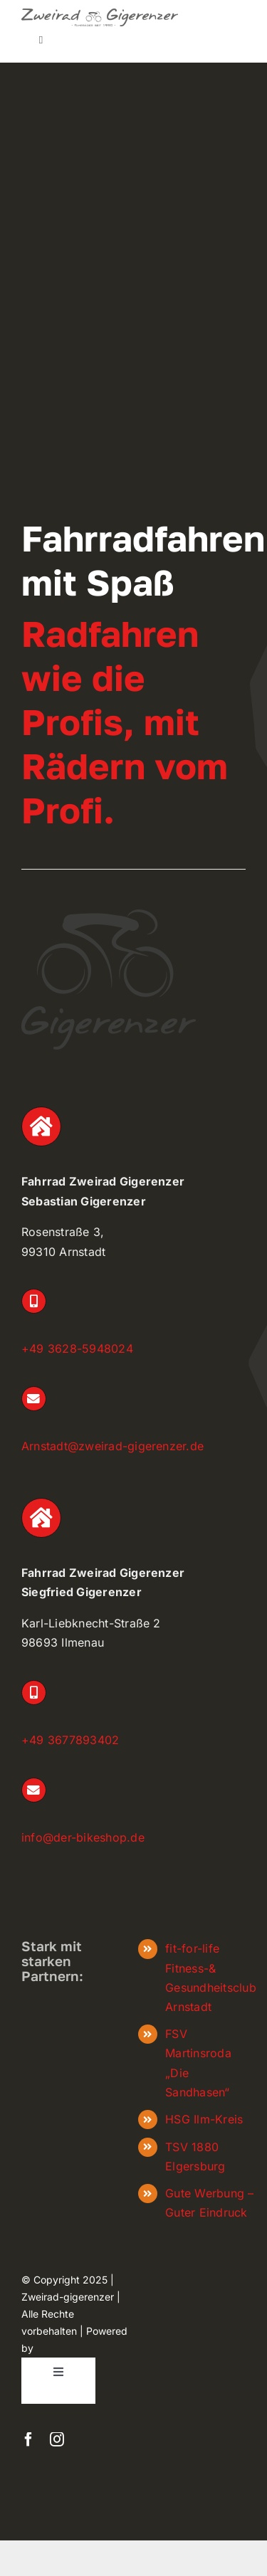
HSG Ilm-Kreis (204, 2119)
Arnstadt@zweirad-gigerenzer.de (112, 1446)
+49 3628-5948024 (77, 1348)
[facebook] (28, 2439)
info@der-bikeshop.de (83, 1837)
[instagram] (57, 2439)
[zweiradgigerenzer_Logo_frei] (99, 14)
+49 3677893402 (70, 1740)
